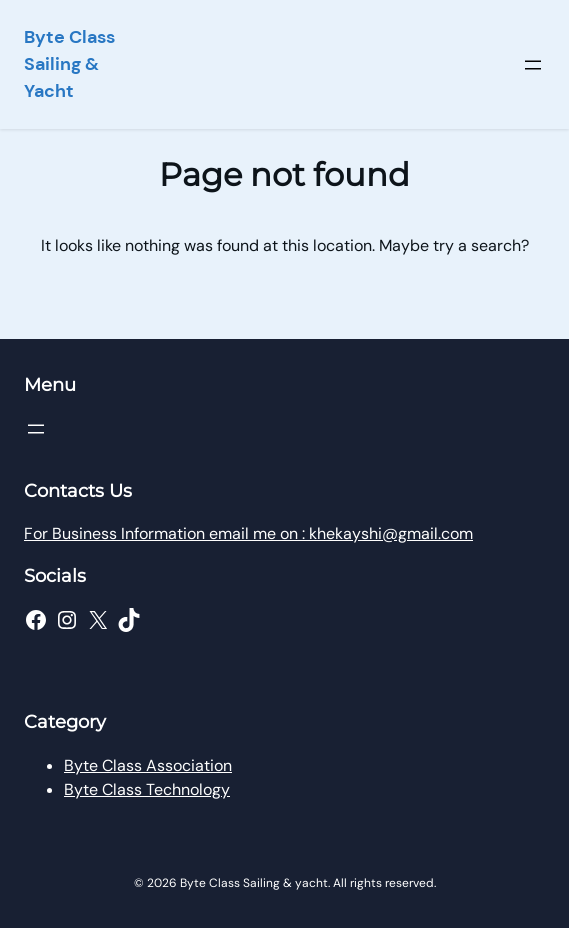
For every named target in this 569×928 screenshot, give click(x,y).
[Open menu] (533, 65)
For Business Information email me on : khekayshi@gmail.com (248, 533)
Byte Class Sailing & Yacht (69, 64)
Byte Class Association (148, 765)
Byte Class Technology (147, 789)
